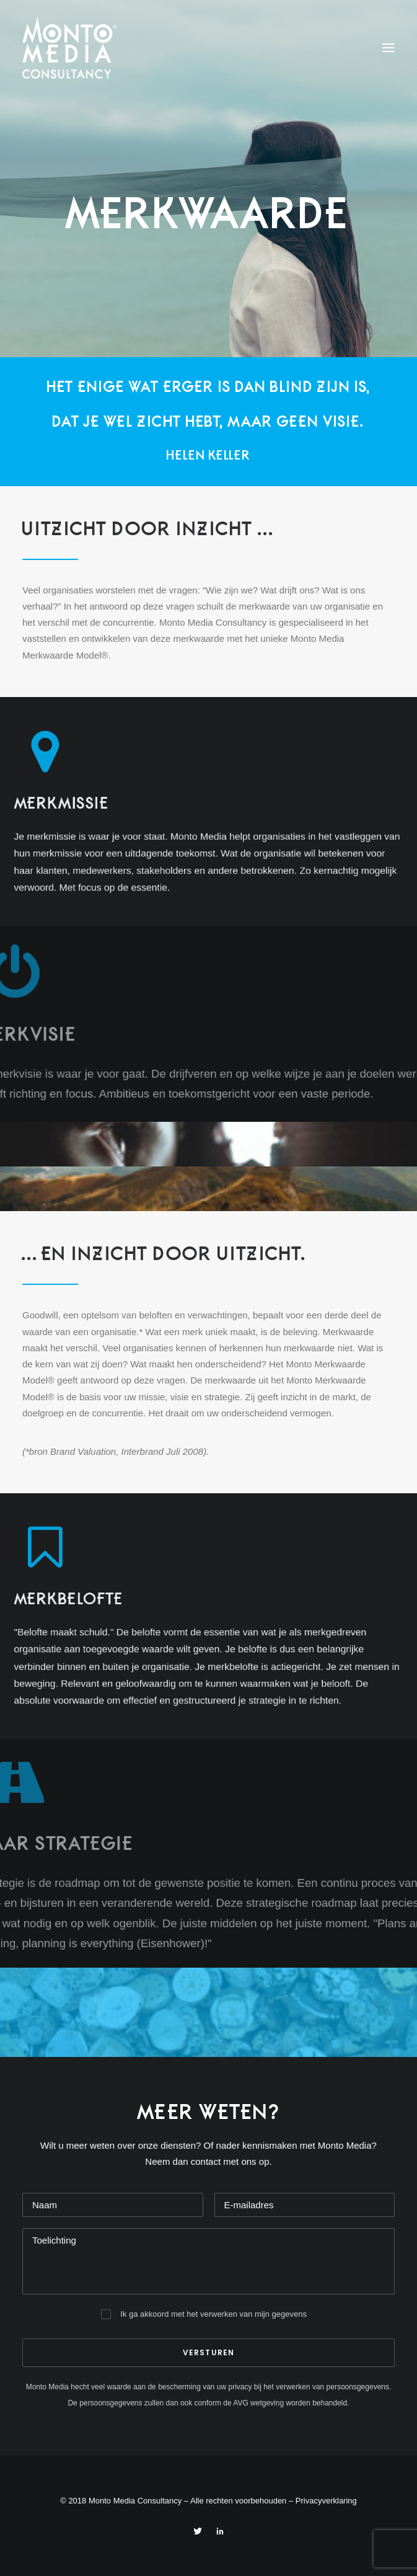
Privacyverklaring (326, 2500)
